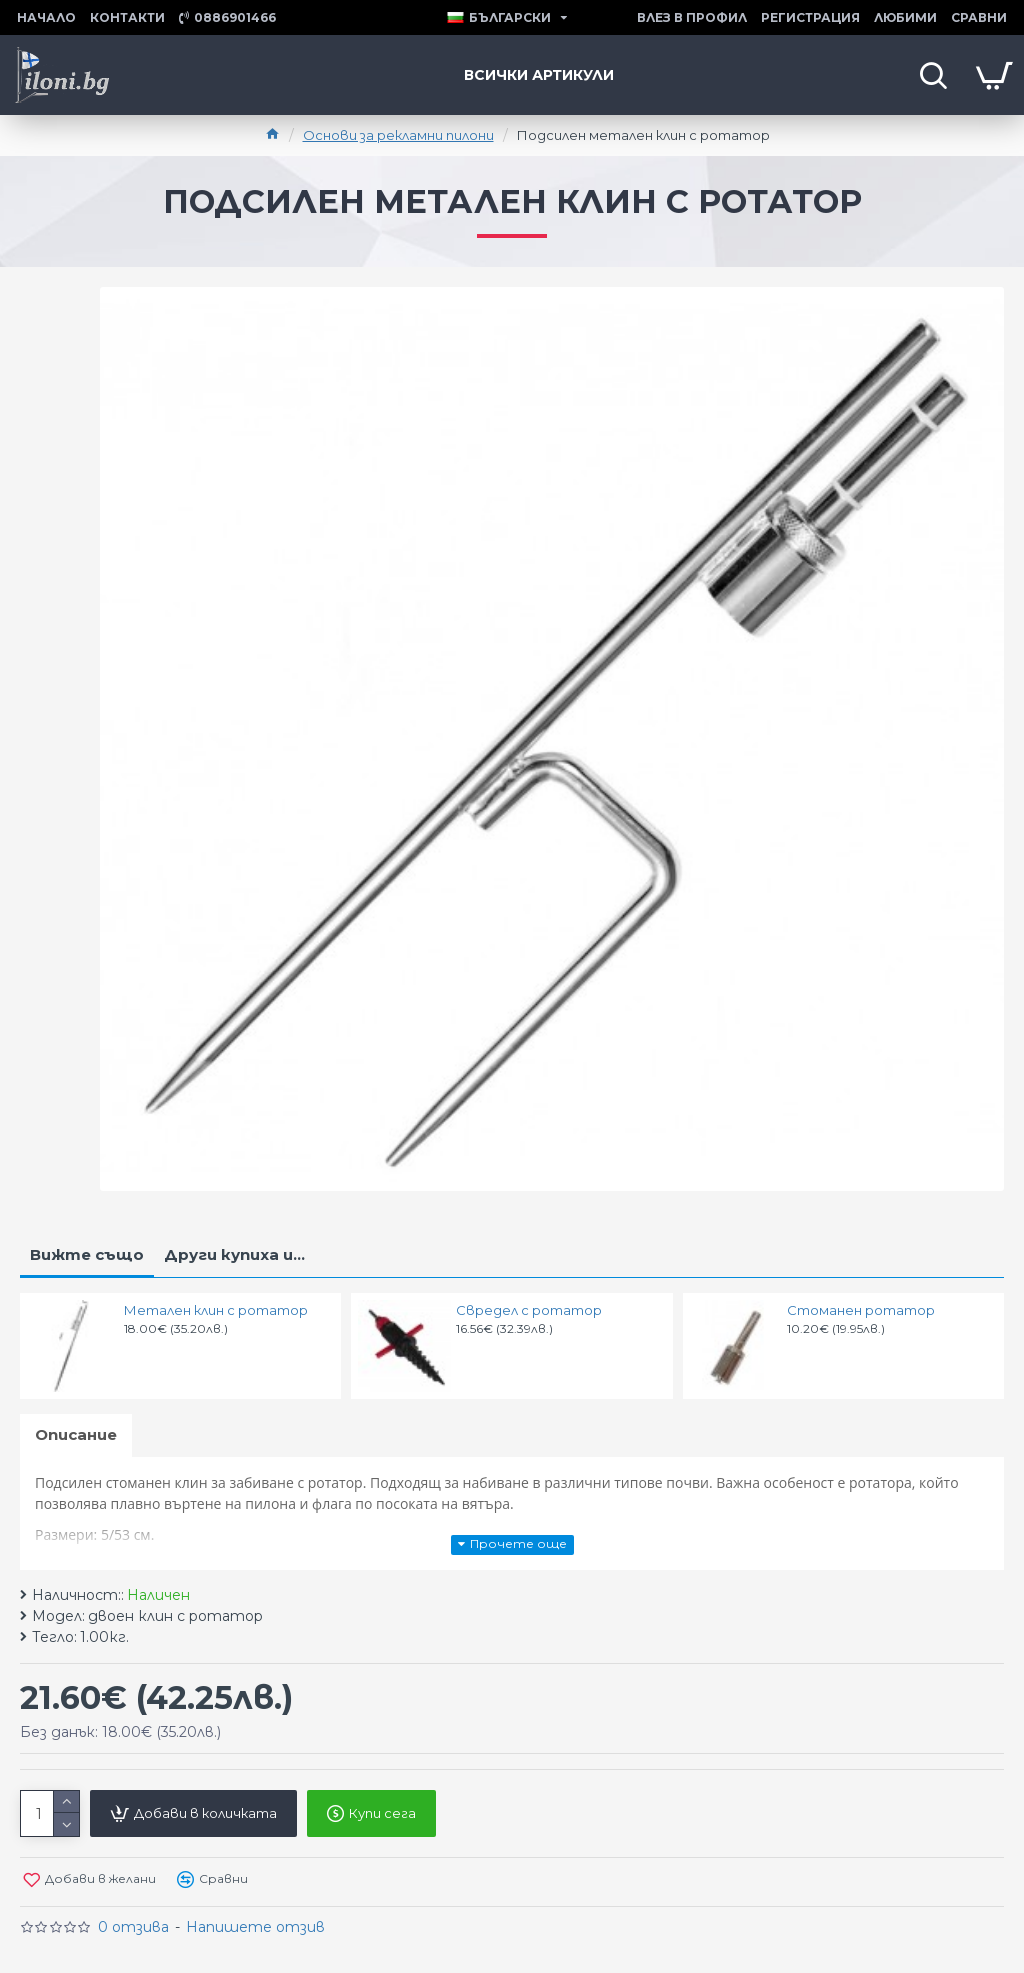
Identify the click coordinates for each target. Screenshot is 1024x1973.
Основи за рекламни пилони (398, 135)
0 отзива (133, 1927)
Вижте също (87, 1254)
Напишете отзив (255, 1927)
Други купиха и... (234, 1254)
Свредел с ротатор (529, 1310)
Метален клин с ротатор (216, 1310)
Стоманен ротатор (861, 1310)
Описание (76, 1434)
